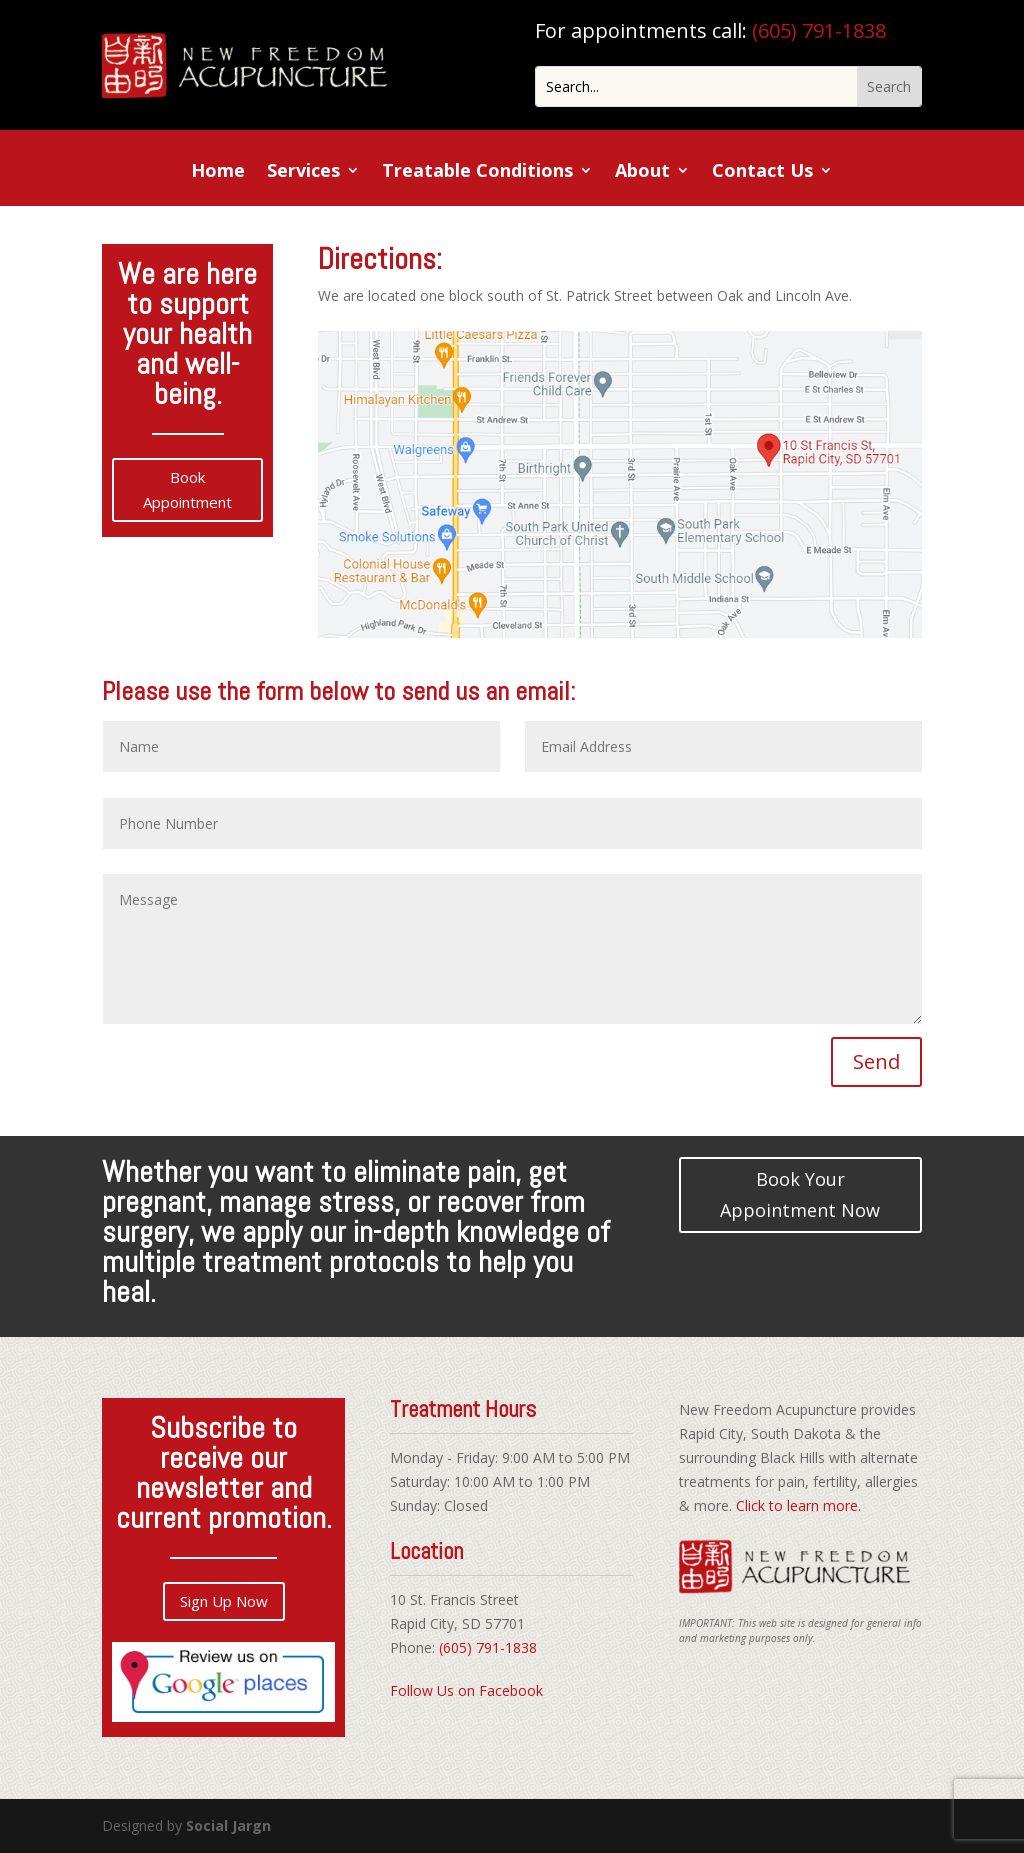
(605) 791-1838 (819, 30)
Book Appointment (187, 490)
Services (303, 172)
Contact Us (762, 172)
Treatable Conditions (477, 172)
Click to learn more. (798, 1505)
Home (218, 172)
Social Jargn (228, 1825)
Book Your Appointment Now (800, 1194)
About (642, 172)
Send (876, 1061)
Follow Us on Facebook (466, 1690)
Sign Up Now (224, 1601)
